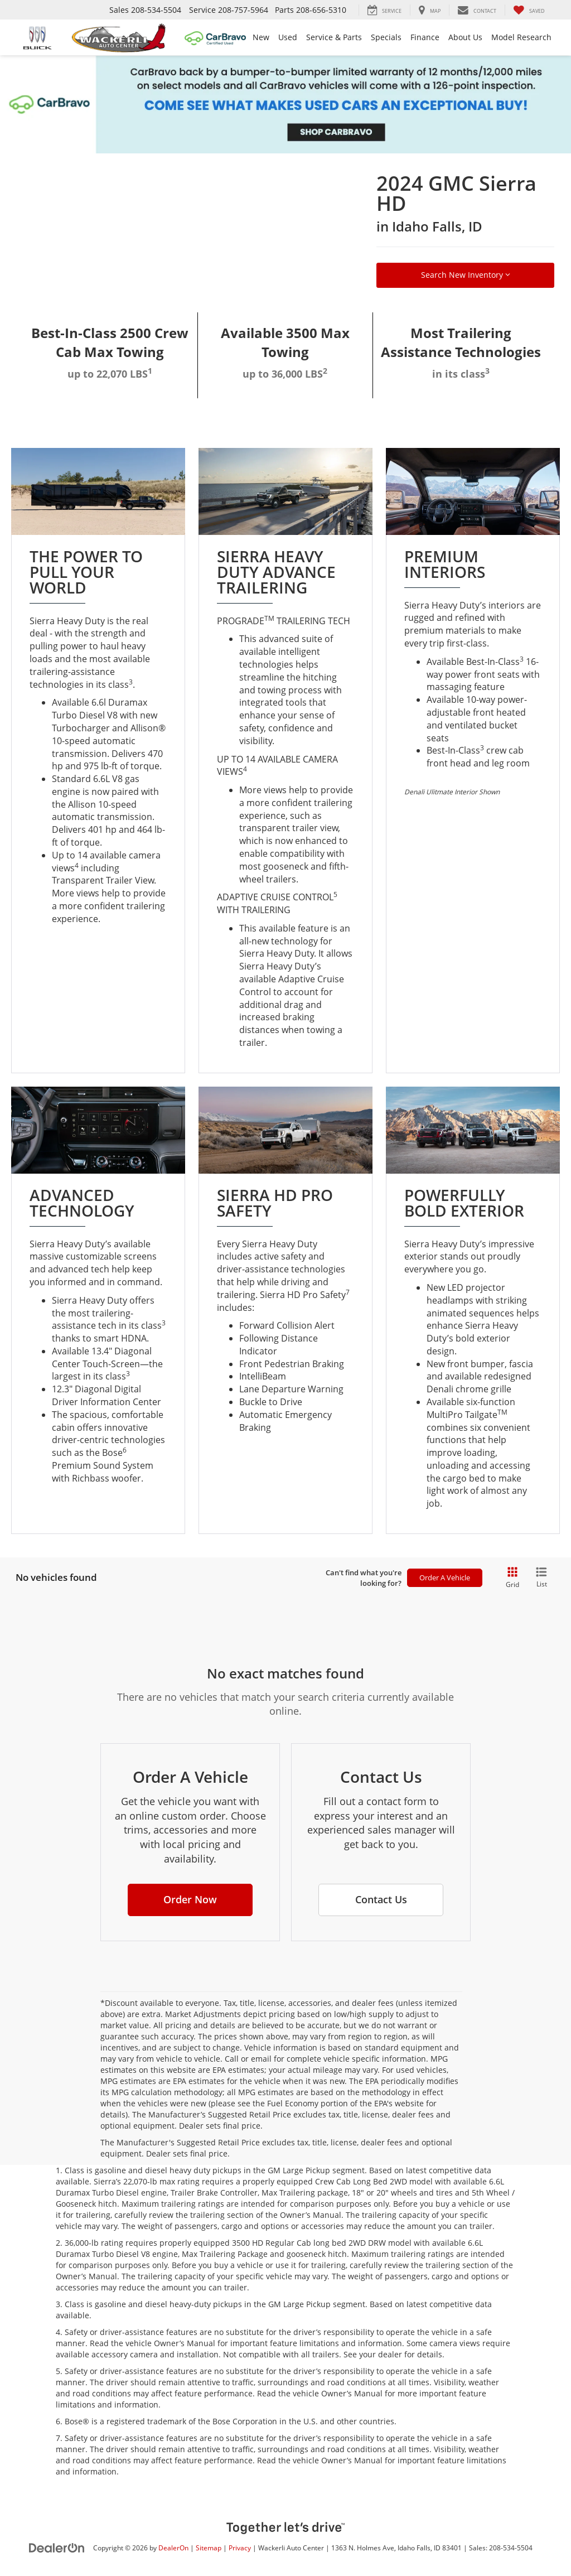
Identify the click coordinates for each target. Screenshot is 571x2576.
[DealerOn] (56, 2547)
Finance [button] (424, 37)
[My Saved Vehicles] (529, 10)
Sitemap (208, 2547)
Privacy (240, 2547)
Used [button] (287, 37)
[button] (190, 1900)
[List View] (541, 1577)
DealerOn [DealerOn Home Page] (173, 2547)
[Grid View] (510, 1577)
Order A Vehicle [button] (444, 1578)
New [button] (261, 37)
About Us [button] (465, 37)
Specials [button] (386, 37)
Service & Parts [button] (334, 37)
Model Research (521, 37)
